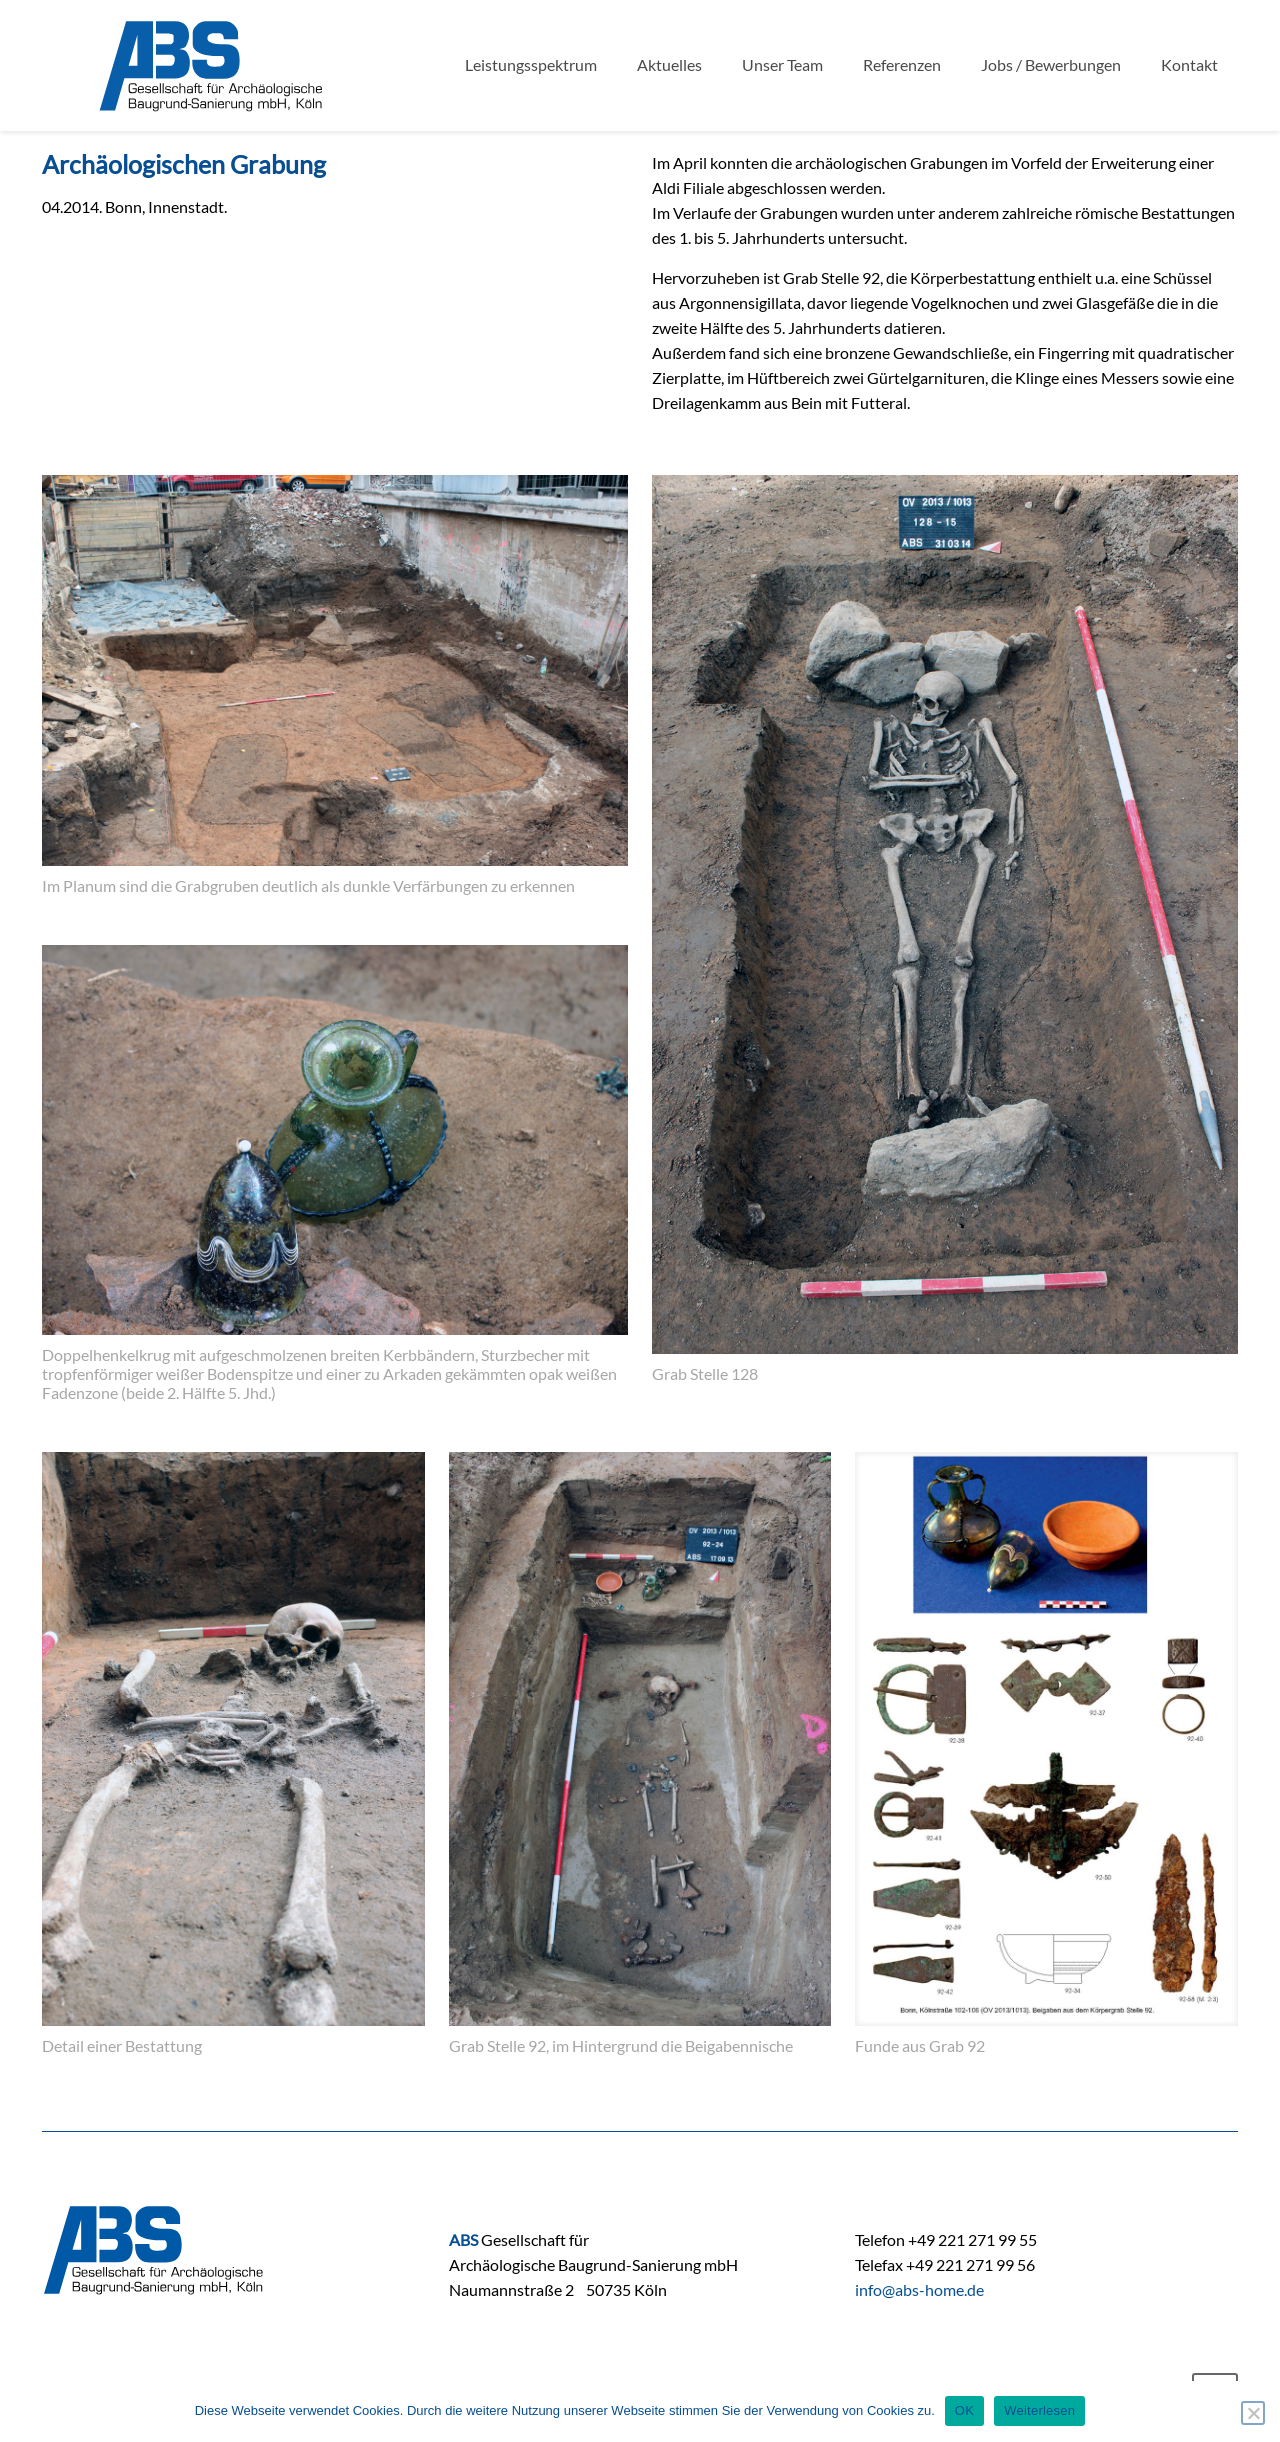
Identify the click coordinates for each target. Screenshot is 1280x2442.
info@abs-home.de (919, 2289)
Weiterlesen (1039, 2410)
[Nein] (1253, 2413)
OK (964, 2410)
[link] (335, 690)
